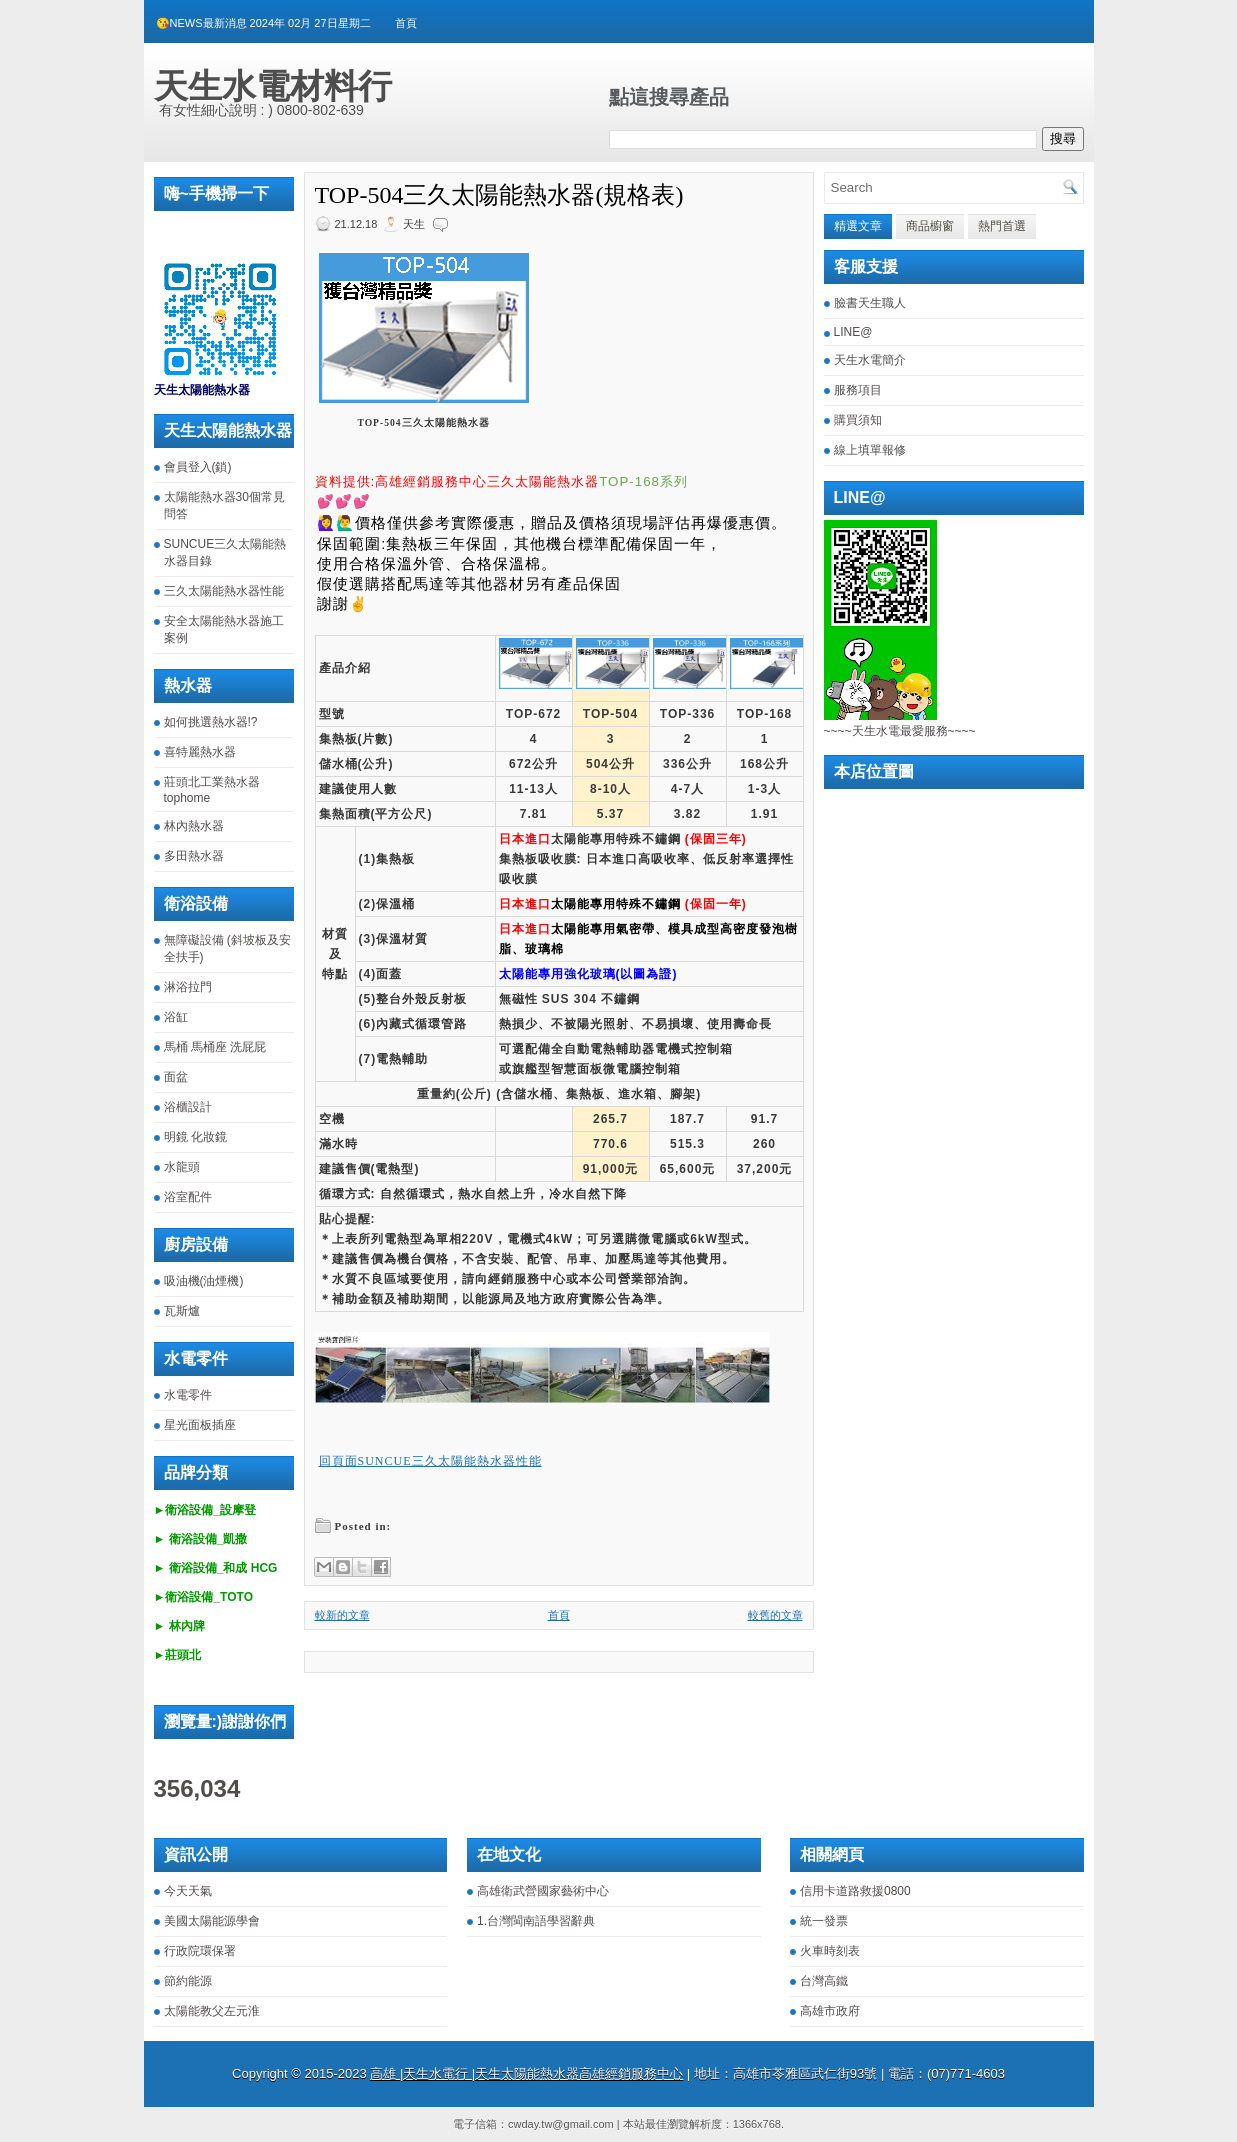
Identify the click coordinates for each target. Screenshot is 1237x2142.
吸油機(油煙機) (204, 1281)
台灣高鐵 (824, 1981)
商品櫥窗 (930, 226)
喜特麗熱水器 (200, 752)
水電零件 (188, 1395)
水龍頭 (182, 1167)
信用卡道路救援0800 (855, 1891)
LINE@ (853, 332)
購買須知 (858, 420)
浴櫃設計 (188, 1107)
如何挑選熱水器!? (211, 722)
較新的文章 (342, 1615)
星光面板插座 (200, 1425)
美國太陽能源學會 (212, 1921)
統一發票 (824, 1921)
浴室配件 (188, 1197)
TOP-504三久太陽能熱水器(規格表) (499, 195)
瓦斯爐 (182, 1311)
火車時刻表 (830, 1951)
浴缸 (176, 1017)
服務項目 (858, 390)
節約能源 (188, 1981)
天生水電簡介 (870, 360)
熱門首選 (1002, 226)
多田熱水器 (194, 856)
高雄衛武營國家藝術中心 (543, 1891)
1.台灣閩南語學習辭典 (536, 1921)
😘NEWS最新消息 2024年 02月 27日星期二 (263, 23)
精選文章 (858, 226)
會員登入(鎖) (198, 467)
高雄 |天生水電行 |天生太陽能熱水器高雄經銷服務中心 (526, 2073)
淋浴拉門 (188, 987)
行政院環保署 (200, 1951)
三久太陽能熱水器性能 (224, 591)
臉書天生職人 (870, 303)
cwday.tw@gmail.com (561, 2124)
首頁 (406, 23)
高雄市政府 (830, 2011)
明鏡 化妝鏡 (195, 1137)
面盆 (176, 1077)
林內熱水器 (194, 826)
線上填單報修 (870, 450)
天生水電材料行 (273, 86)
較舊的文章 (775, 1615)
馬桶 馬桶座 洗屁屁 (215, 1047)
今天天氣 (188, 1891)
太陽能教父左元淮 (212, 2011)
